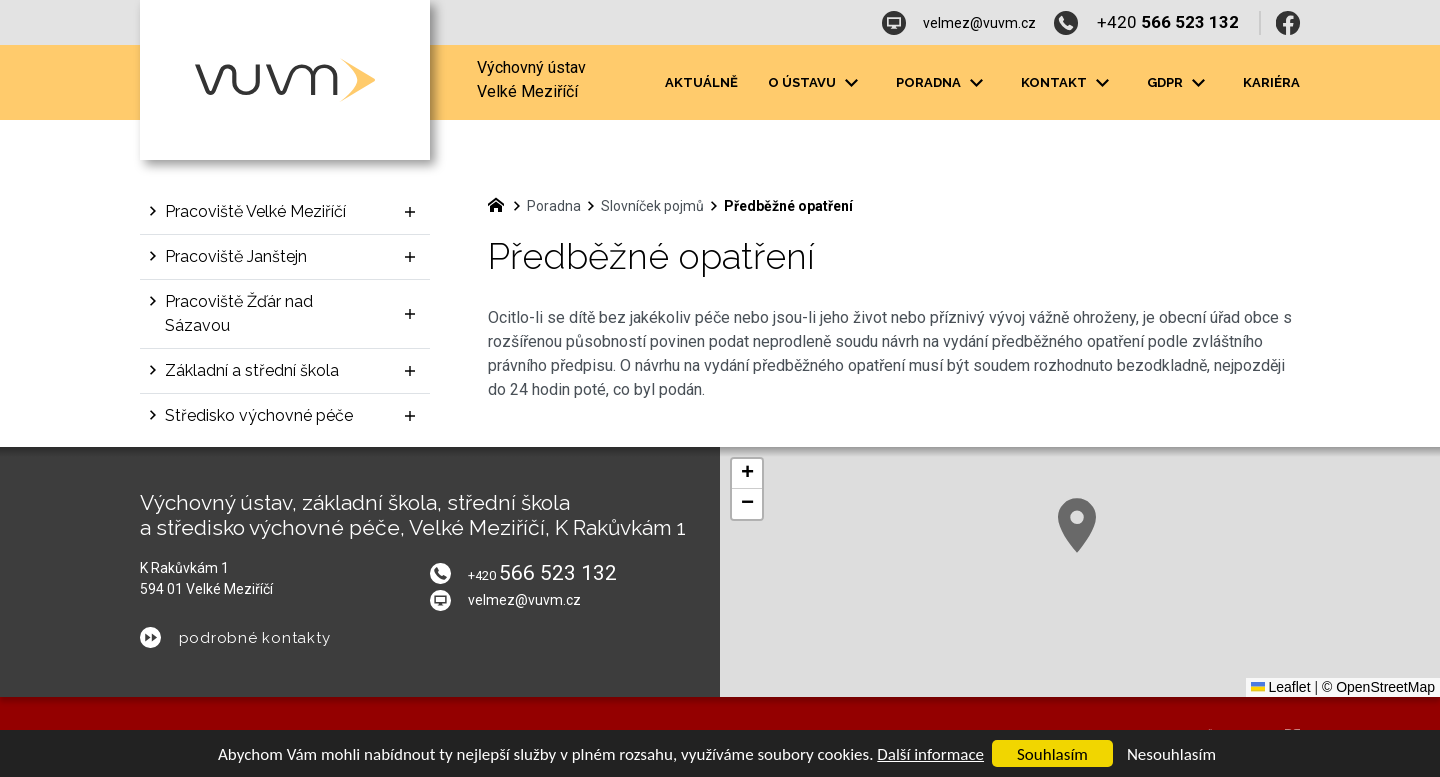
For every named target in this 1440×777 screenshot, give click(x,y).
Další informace (930, 754)
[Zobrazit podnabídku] (410, 212)
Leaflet (1281, 687)
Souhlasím (1052, 754)
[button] (1077, 525)
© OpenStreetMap (1378, 687)
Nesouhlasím (1171, 754)
